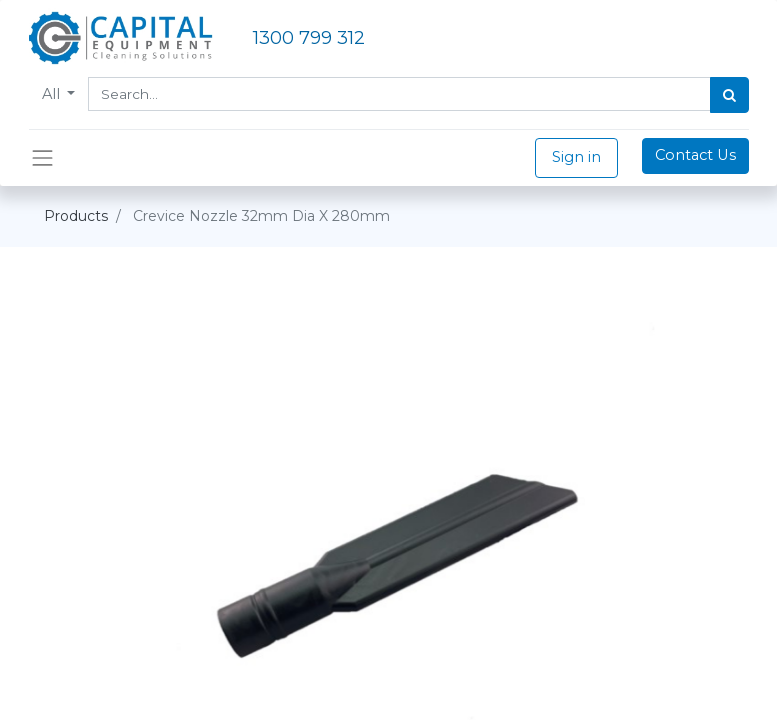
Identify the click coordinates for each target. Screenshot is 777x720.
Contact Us (695, 155)
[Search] (729, 95)
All (53, 94)
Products (76, 216)
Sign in (576, 157)
